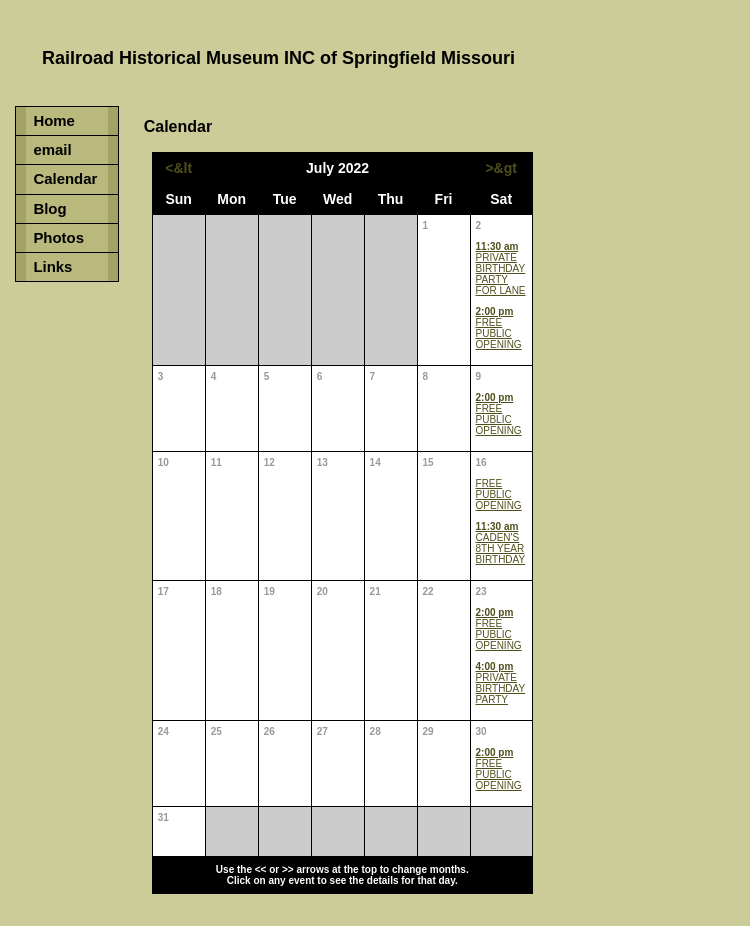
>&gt (501, 168)
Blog (49, 208)
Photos (58, 237)
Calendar (65, 178)
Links (52, 266)
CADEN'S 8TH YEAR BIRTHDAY (501, 543)
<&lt (178, 168)
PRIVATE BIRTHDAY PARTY (501, 683)
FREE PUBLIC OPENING (499, 328)
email (52, 149)
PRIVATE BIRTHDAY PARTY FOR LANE (501, 268)
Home (54, 120)
